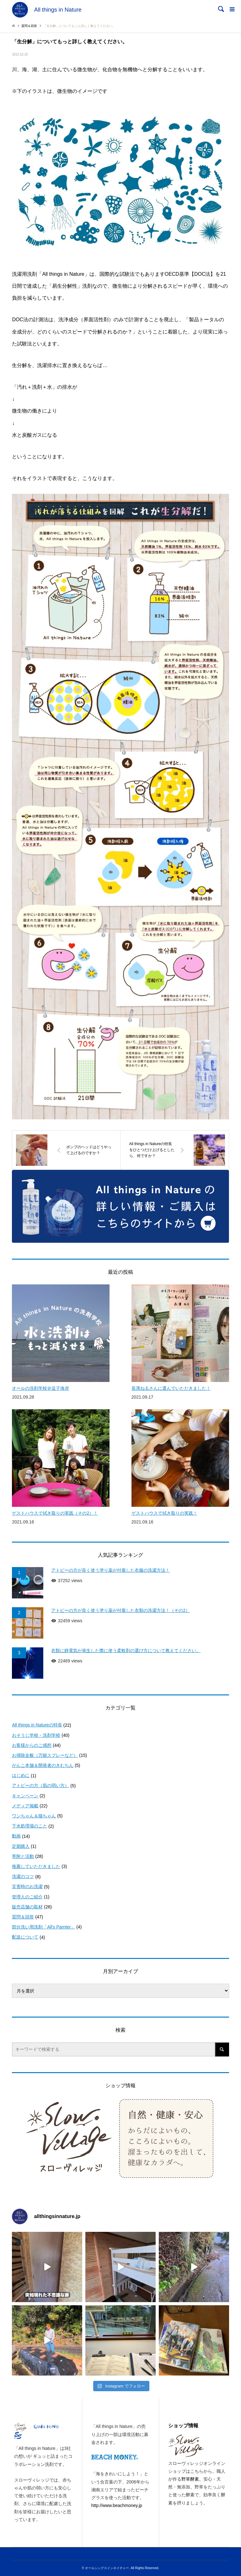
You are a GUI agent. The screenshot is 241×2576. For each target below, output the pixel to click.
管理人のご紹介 (27, 1896)
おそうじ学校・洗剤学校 (36, 1735)
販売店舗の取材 (27, 1906)
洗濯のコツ (23, 1876)
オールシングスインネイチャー (107, 2568)
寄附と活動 (23, 1856)
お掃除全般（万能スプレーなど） (45, 1755)
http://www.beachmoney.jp (116, 2505)
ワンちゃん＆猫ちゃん (34, 1815)
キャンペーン (25, 1795)
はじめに (20, 1775)
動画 (16, 1835)
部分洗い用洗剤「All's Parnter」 (43, 1926)
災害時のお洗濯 (27, 1886)
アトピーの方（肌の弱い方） (40, 1785)
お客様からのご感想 (31, 1745)
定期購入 (20, 1846)
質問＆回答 (23, 1916)
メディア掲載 (25, 1805)
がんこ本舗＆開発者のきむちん (42, 1765)
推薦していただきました (36, 1866)
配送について (25, 1936)
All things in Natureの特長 (37, 1724)
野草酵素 (190, 2479)
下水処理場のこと (29, 1825)
